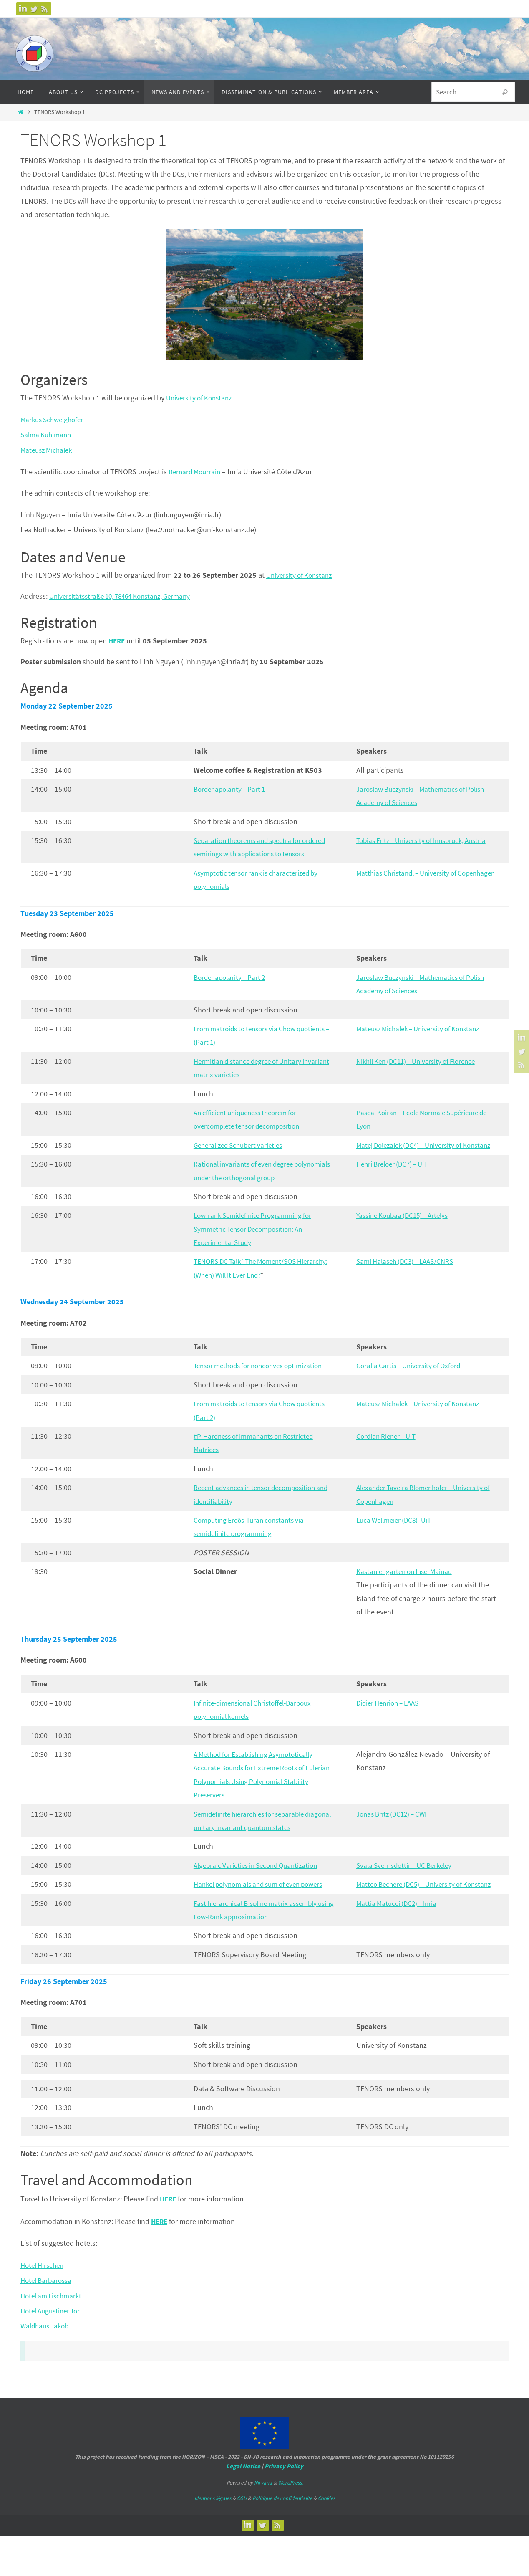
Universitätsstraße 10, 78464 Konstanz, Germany (125, 596)
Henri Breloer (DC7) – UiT (395, 1191)
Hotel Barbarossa (48, 2320)
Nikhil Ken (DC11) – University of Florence (421, 1074)
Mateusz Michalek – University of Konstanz (423, 1042)
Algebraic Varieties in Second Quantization (260, 1892)
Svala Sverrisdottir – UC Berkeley (407, 1892)
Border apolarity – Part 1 (232, 789)
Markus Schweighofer (54, 419)
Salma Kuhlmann (47, 434)
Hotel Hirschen (44, 2305)
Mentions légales (212, 2539)
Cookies (326, 2539)
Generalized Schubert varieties (242, 1158)
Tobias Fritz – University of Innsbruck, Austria (426, 840)
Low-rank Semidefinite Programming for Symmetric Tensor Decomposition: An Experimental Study (257, 1255)
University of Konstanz (201, 397)
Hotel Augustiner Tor (53, 2351)
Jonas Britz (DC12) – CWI (394, 1840)
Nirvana (263, 2523)
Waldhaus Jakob (46, 2366)
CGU (242, 2539)
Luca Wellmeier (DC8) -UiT (397, 1547)
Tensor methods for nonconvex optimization (263, 1392)
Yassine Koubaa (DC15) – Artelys (406, 1242)
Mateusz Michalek (48, 450)
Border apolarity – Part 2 (232, 990)
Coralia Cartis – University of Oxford (411, 1392)
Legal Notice (243, 2506)
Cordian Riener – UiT (388, 1463)
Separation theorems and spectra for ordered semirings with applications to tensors (254, 853)
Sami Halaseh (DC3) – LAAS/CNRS (408, 1288)
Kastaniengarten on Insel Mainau (408, 1598)
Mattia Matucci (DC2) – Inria (398, 1943)
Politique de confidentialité (282, 2539)
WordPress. (290, 2523)
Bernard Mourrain (196, 471)
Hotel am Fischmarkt (53, 2336)
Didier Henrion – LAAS (390, 1730)
